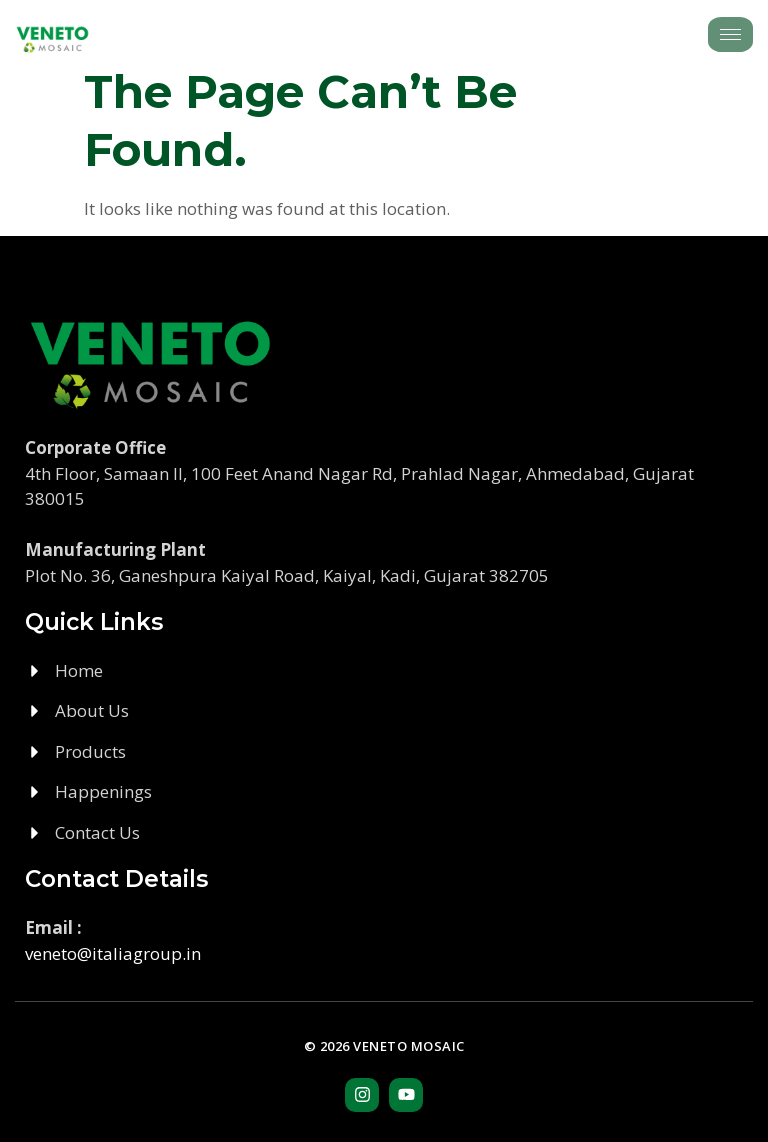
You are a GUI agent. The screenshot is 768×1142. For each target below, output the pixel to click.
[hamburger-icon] (730, 34)
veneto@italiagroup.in (113, 953)
